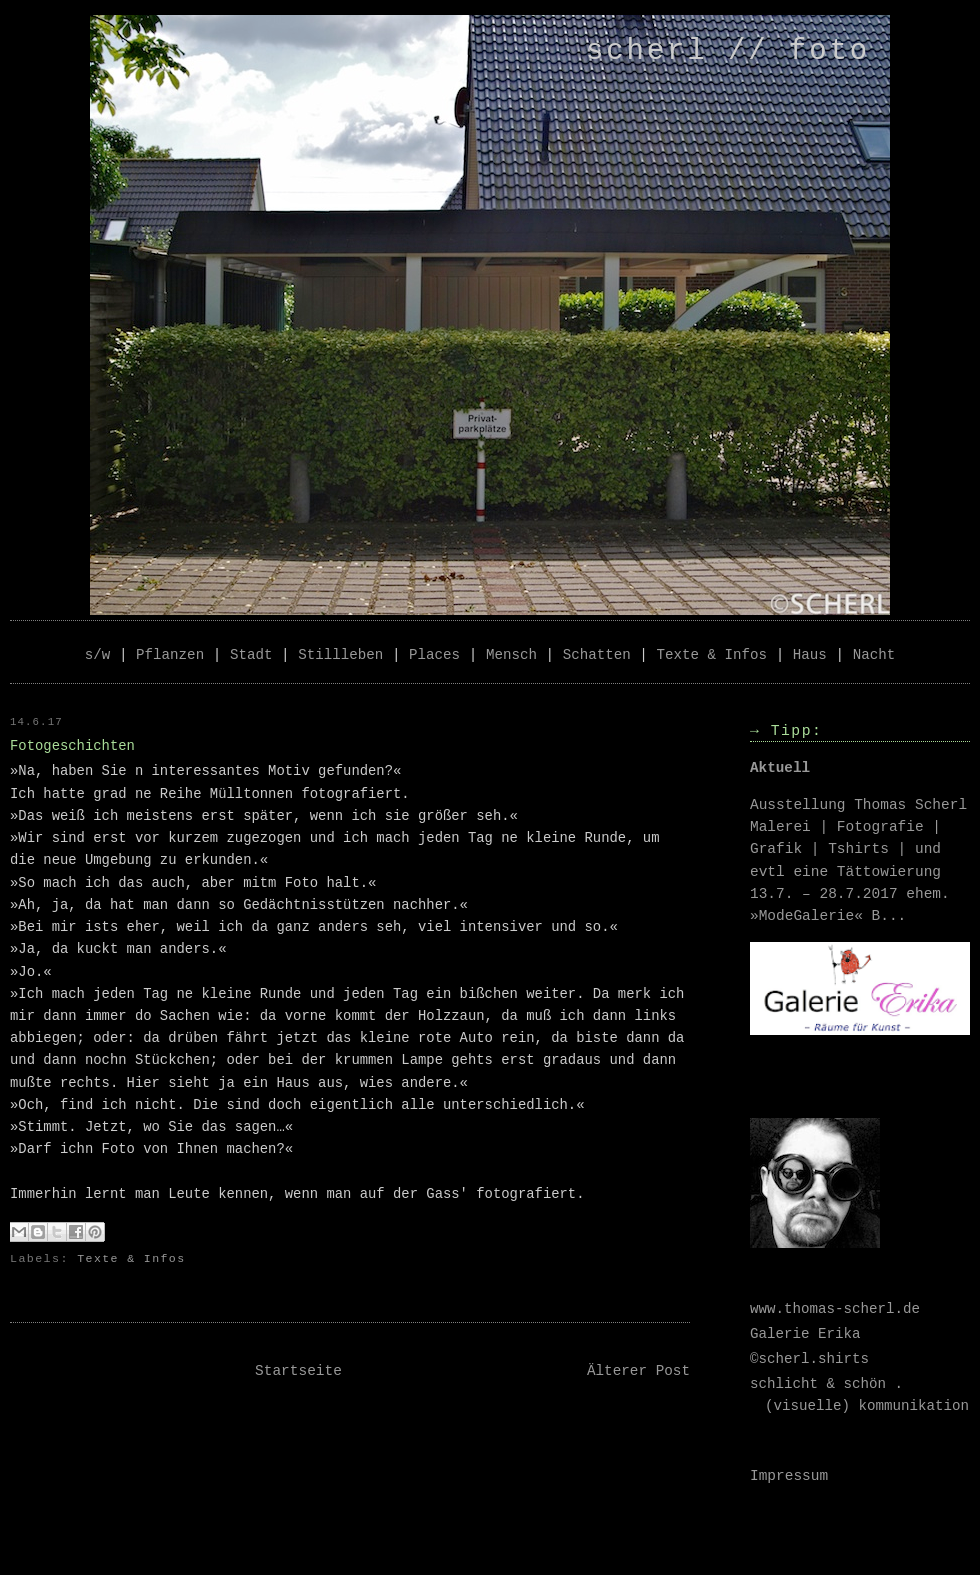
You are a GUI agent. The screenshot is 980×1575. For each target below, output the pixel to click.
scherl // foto (728, 51)
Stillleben (340, 655)
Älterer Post (638, 1371)
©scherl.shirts (809, 1359)
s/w (98, 655)
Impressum (789, 1476)
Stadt (251, 655)
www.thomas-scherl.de (835, 1309)
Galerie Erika (805, 1334)
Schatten (597, 655)
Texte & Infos (712, 655)
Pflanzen (170, 655)
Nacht (874, 655)
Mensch (511, 655)
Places (434, 655)
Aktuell (780, 768)
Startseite (298, 1371)
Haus (810, 655)
